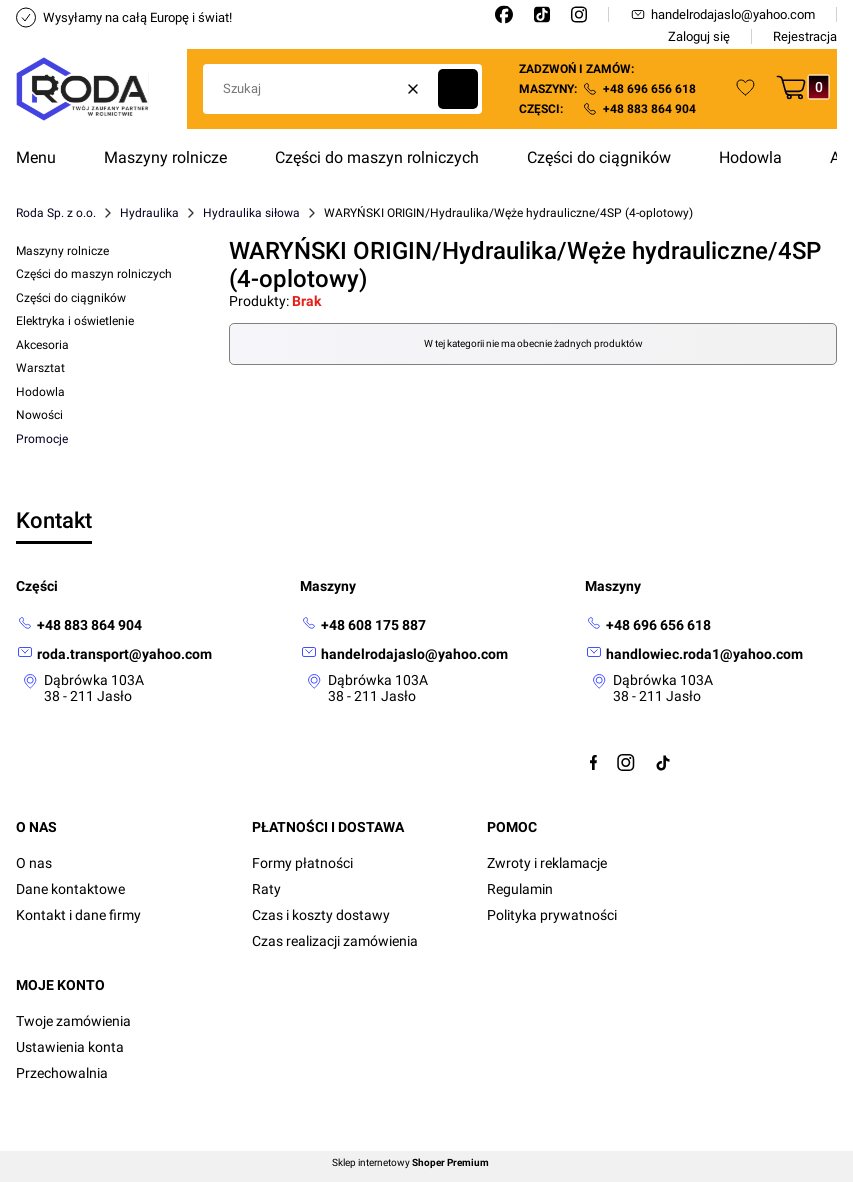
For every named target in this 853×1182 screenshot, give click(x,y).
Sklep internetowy (410, 1163)
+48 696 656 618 (649, 89)
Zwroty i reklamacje (547, 863)
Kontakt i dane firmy (78, 915)
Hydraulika (149, 213)
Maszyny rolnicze (62, 251)
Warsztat (40, 368)
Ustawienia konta (70, 1047)
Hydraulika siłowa (251, 213)
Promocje (42, 439)
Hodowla (40, 392)
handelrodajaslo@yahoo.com (722, 14)
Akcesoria (42, 345)
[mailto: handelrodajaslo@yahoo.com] (404, 653)
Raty (266, 889)
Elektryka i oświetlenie (75, 321)
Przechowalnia (62, 1073)
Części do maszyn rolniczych (94, 274)
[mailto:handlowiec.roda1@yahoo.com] (694, 653)
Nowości (39, 415)
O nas (34, 863)
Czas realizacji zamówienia (335, 941)
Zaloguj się (699, 36)
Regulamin (520, 889)
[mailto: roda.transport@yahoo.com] (114, 653)
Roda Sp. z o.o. (56, 213)
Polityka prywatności (552, 915)
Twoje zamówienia (73, 1021)
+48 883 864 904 (649, 109)
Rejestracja (805, 36)
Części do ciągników (71, 298)
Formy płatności (302, 863)
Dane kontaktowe (70, 889)
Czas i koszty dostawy (321, 915)
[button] (458, 89)
